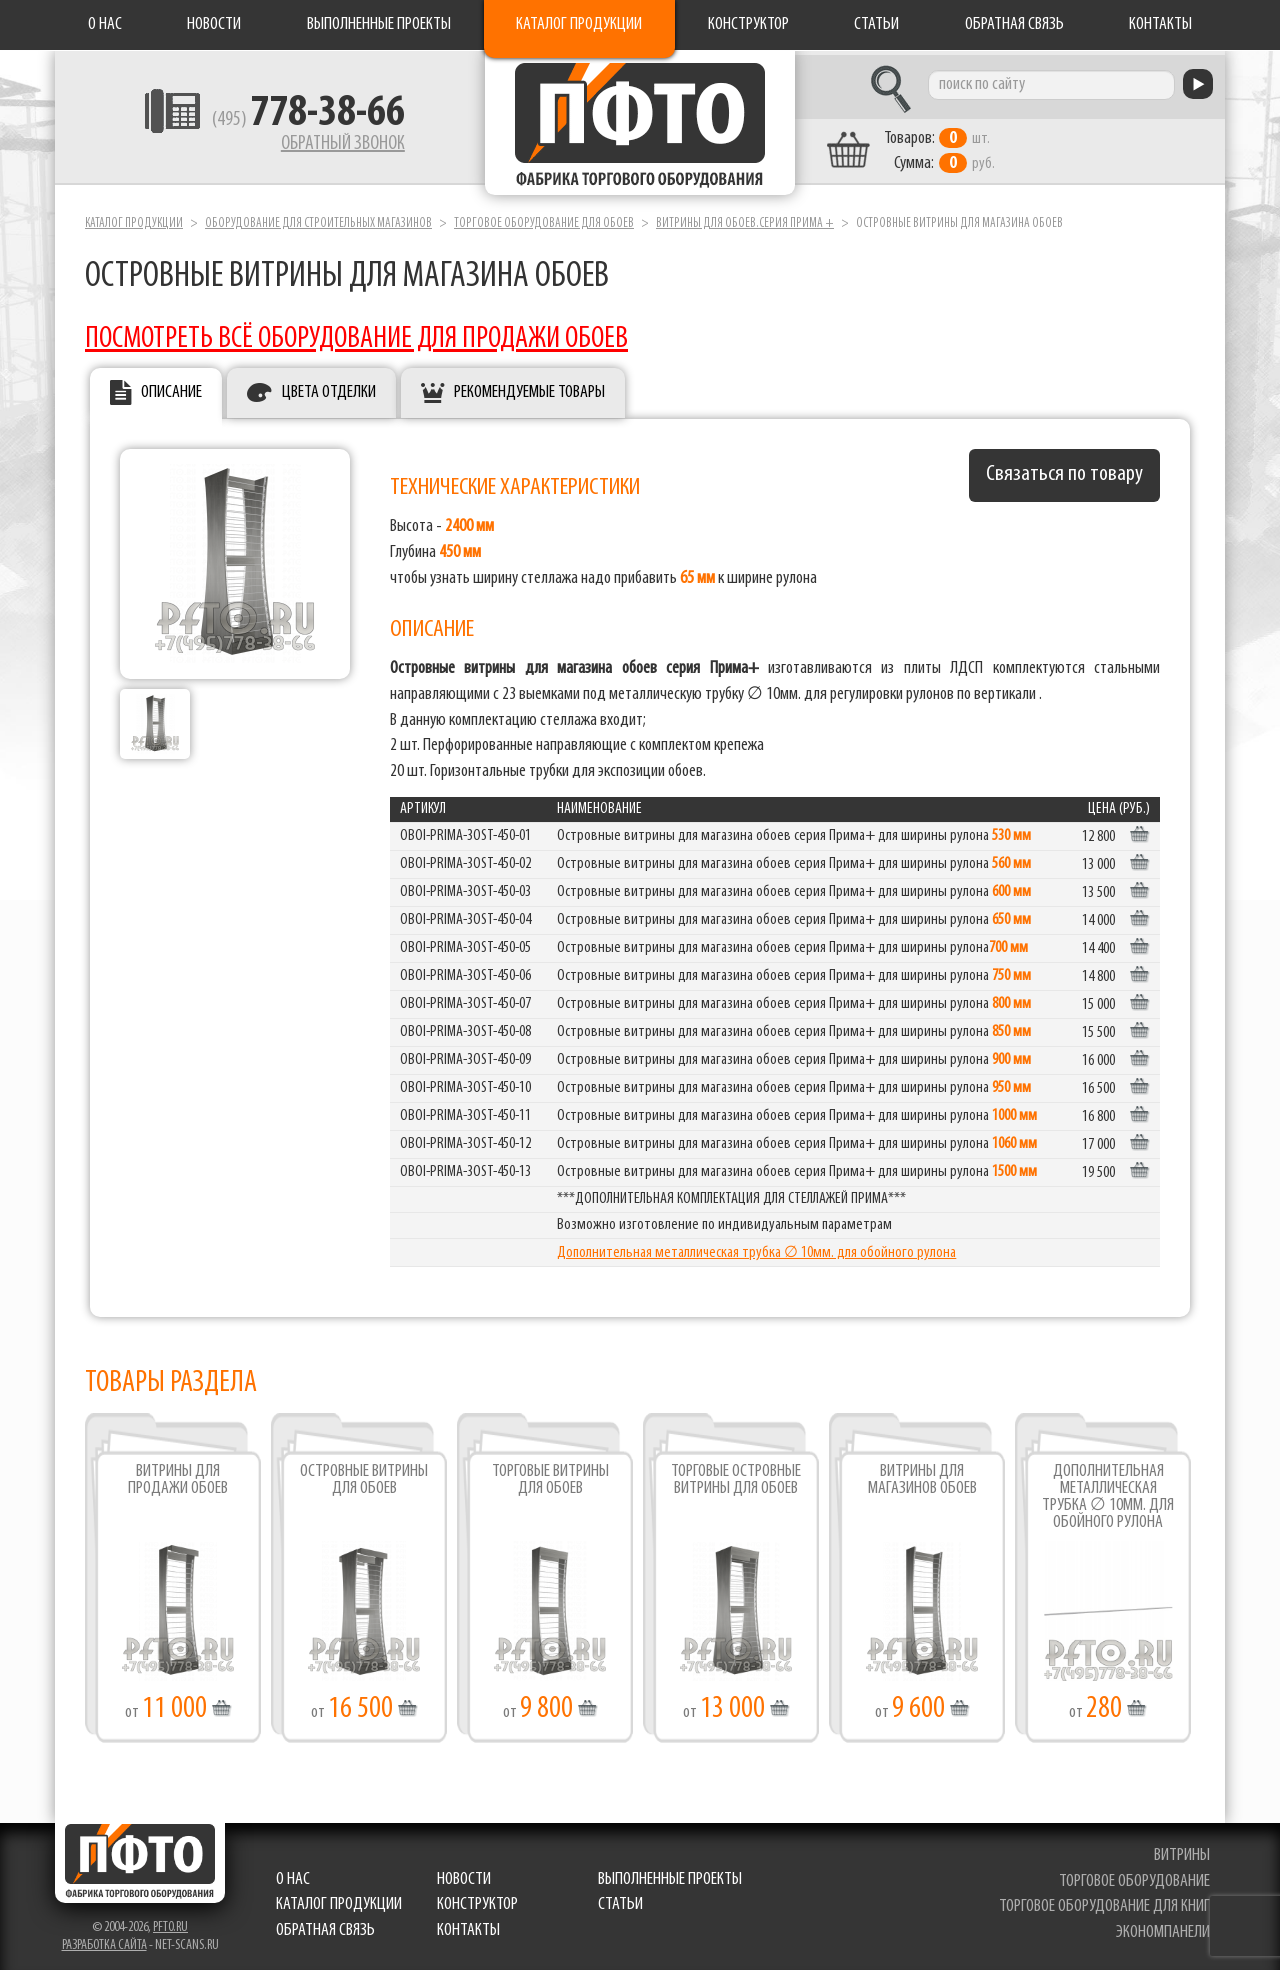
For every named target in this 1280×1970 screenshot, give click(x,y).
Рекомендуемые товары (529, 388)
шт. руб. (955, 147)
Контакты (1160, 24)
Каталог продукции (579, 24)
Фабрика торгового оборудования (640, 125)
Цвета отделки (329, 388)
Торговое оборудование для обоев (544, 218)
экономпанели (1163, 1927)
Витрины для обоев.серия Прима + (745, 218)
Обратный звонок (326, 145)
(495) (291, 121)
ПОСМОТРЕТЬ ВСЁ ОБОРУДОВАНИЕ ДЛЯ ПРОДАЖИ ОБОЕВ (356, 334)
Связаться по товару (1064, 470)
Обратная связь (1014, 24)
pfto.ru (170, 1922)
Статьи (876, 24)
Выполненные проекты (379, 24)
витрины (1182, 1850)
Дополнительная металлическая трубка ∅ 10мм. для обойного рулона (756, 1249)
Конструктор (748, 24)
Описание (171, 388)
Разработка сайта (104, 1940)
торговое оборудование (1134, 1876)
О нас (105, 24)
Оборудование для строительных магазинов (318, 218)
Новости (214, 24)
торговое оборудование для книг (1104, 1902)
